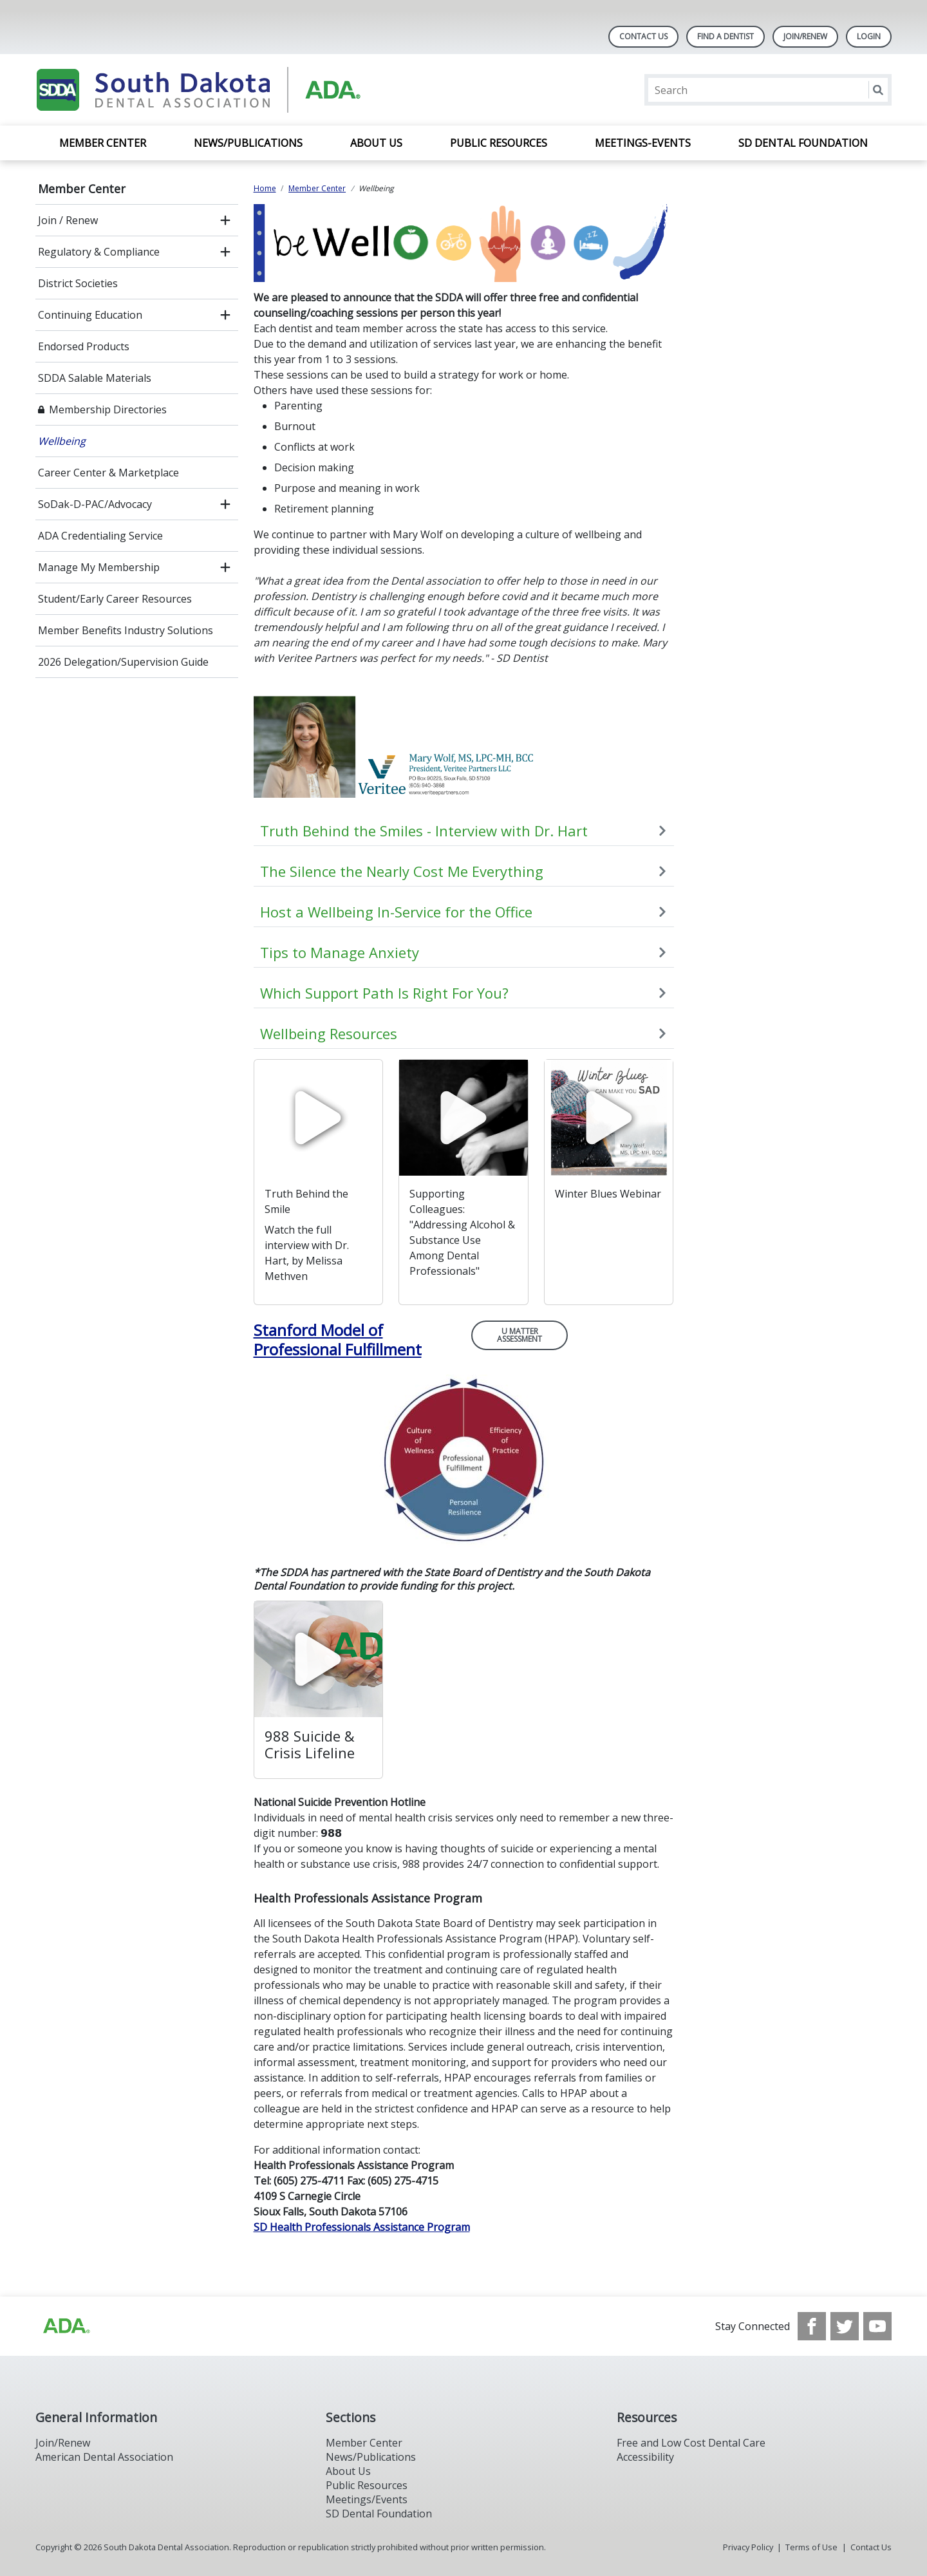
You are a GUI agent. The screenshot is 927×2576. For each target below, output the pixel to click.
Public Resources (498, 143)
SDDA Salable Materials (94, 378)
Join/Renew (805, 36)
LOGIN (869, 36)
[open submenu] (225, 220)
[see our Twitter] (844, 2326)
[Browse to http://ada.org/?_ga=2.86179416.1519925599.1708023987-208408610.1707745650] (65, 2326)
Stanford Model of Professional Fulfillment (338, 1339)
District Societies (78, 283)
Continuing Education (90, 315)
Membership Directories (108, 409)
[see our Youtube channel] (877, 2326)
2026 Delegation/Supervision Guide (123, 662)
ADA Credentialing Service (100, 536)
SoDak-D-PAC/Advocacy (95, 504)
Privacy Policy (748, 2547)
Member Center (102, 143)
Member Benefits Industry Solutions (125, 630)
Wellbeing (62, 441)
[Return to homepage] (201, 90)
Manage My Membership (99, 567)
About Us (376, 143)
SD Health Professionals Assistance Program (362, 2227)
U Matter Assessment (519, 1335)
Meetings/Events (366, 2499)
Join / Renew (68, 220)
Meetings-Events (643, 143)
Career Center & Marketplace (108, 472)
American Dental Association (104, 2457)
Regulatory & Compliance (99, 252)
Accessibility (645, 2457)
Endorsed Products (83, 346)
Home (265, 188)
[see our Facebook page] (812, 2326)
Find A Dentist (725, 36)
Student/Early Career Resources (115, 599)
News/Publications (248, 143)
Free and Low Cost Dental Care (691, 2443)
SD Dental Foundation (803, 143)
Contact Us (643, 36)
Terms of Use (811, 2547)
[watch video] (318, 1118)
